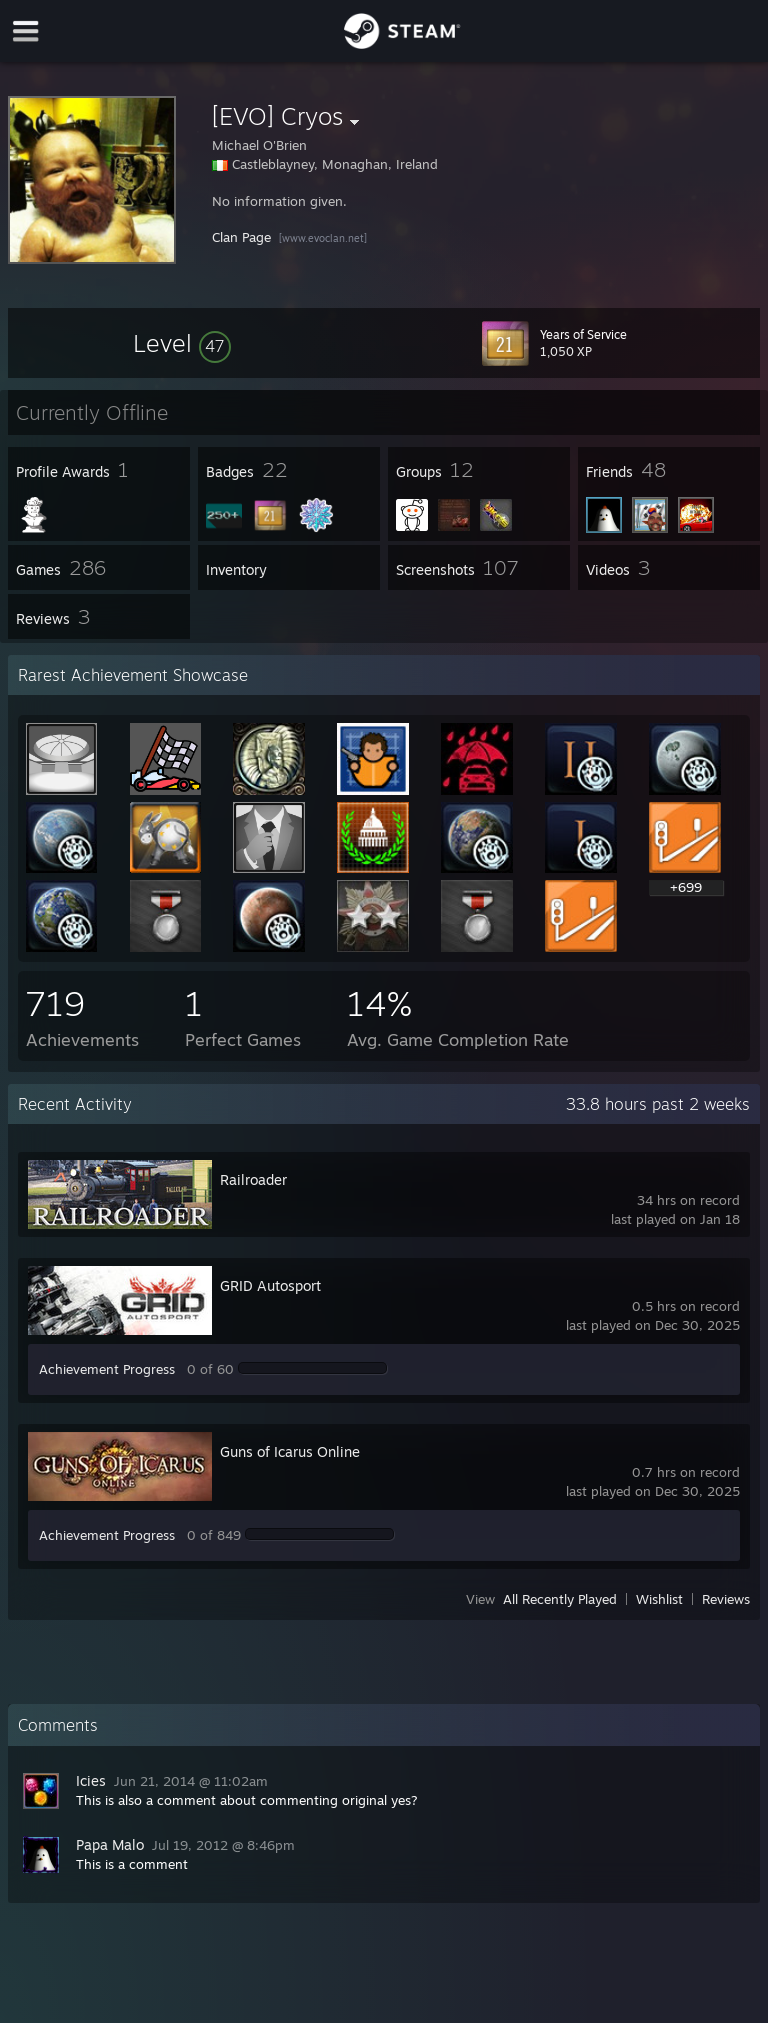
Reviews (726, 1599)
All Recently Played (560, 1599)
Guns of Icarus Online (290, 1451)
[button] (182, 343)
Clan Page (241, 237)
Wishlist (659, 1599)
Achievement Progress (107, 1369)
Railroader (253, 1179)
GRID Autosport (270, 1285)
